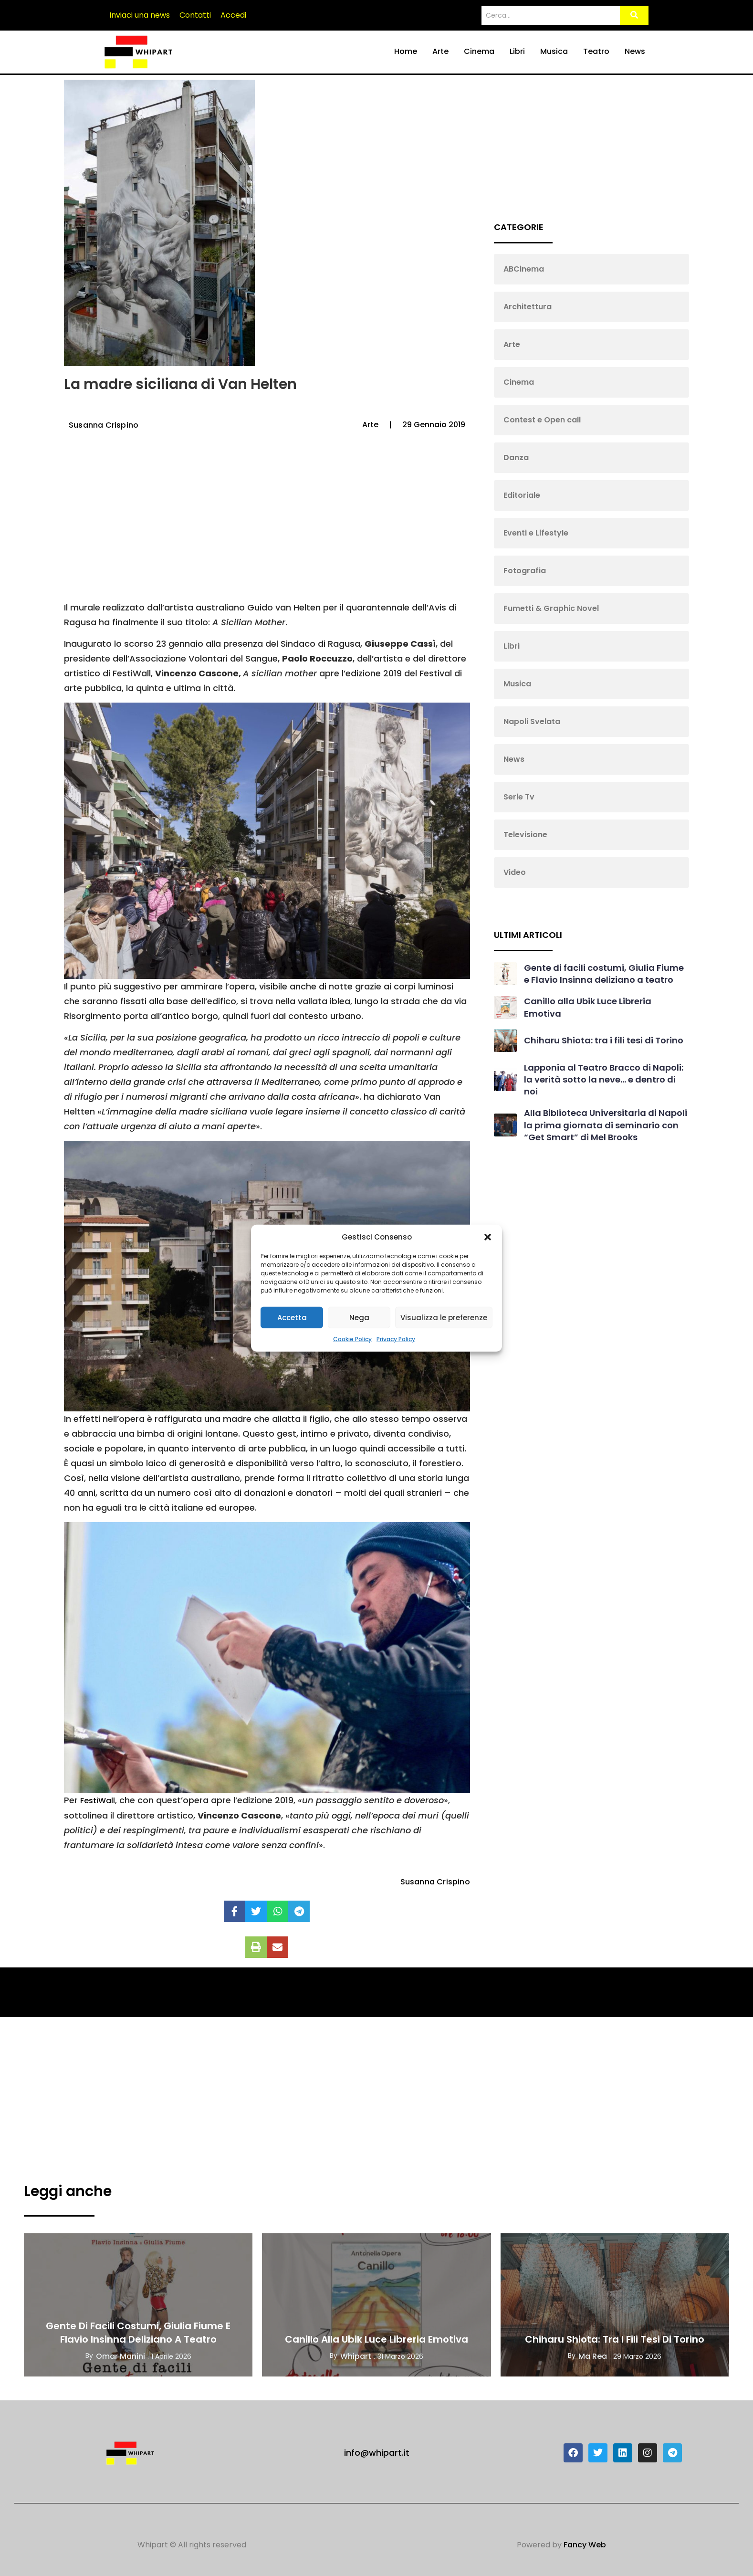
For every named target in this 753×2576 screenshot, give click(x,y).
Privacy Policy (395, 1339)
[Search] (550, 15)
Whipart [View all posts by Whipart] (355, 2356)
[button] (487, 1237)
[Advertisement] (265, 523)
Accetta (292, 1317)
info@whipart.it (376, 2453)
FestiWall (97, 1800)
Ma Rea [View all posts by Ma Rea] (592, 2356)
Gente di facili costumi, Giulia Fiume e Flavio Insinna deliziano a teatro (604, 974)
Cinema (479, 51)
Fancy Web (585, 2544)
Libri (517, 51)
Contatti (195, 15)
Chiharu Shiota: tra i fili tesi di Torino (603, 1040)
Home (405, 51)
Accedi (233, 15)
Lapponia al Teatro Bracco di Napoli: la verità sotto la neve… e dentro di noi (603, 1079)
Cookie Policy (352, 1339)
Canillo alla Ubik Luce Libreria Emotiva (376, 2339)
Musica (554, 51)
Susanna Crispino (103, 425)
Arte (440, 51)
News (635, 51)
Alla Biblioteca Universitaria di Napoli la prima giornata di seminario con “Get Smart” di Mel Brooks (605, 1125)
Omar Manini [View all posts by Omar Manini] (120, 2356)
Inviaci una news (139, 15)
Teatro (596, 51)
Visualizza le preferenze (443, 1317)
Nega (359, 1317)
